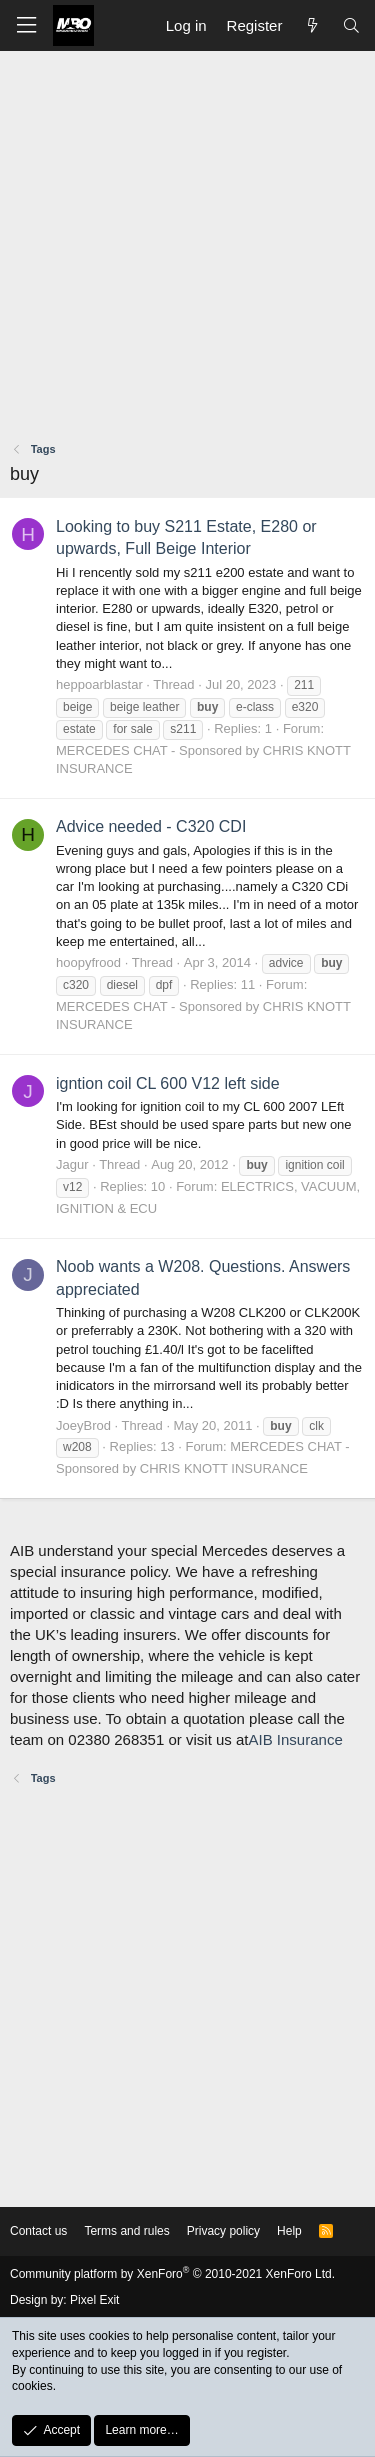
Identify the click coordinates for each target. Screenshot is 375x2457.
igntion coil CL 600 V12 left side (168, 1083)
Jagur (72, 1164)
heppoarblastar (99, 684)
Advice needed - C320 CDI (151, 826)
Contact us (38, 2231)
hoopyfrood (88, 962)
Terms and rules (126, 2231)
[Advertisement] (187, 248)
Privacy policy (223, 2231)
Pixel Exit (94, 2300)
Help (289, 2231)
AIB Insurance (296, 1739)
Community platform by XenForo (172, 2274)
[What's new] (311, 25)
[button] (26, 25)
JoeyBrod (83, 1425)
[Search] (351, 25)
